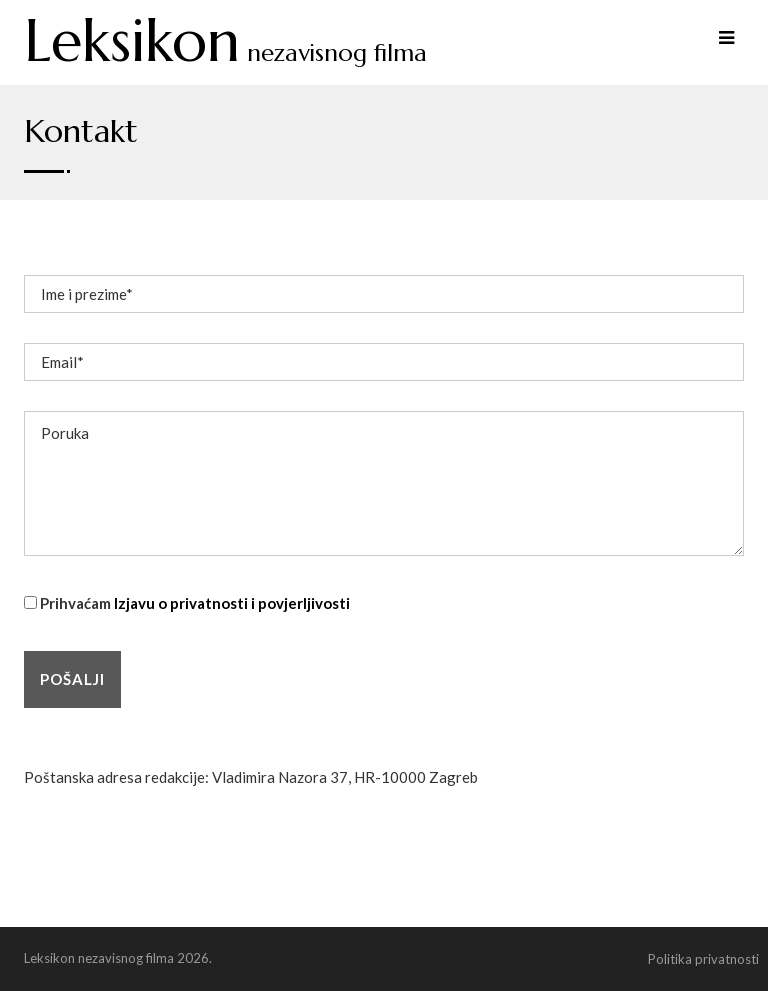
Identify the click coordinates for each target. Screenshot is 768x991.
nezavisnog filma (225, 53)
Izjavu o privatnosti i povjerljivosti (232, 603)
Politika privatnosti (703, 959)
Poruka (384, 483)
